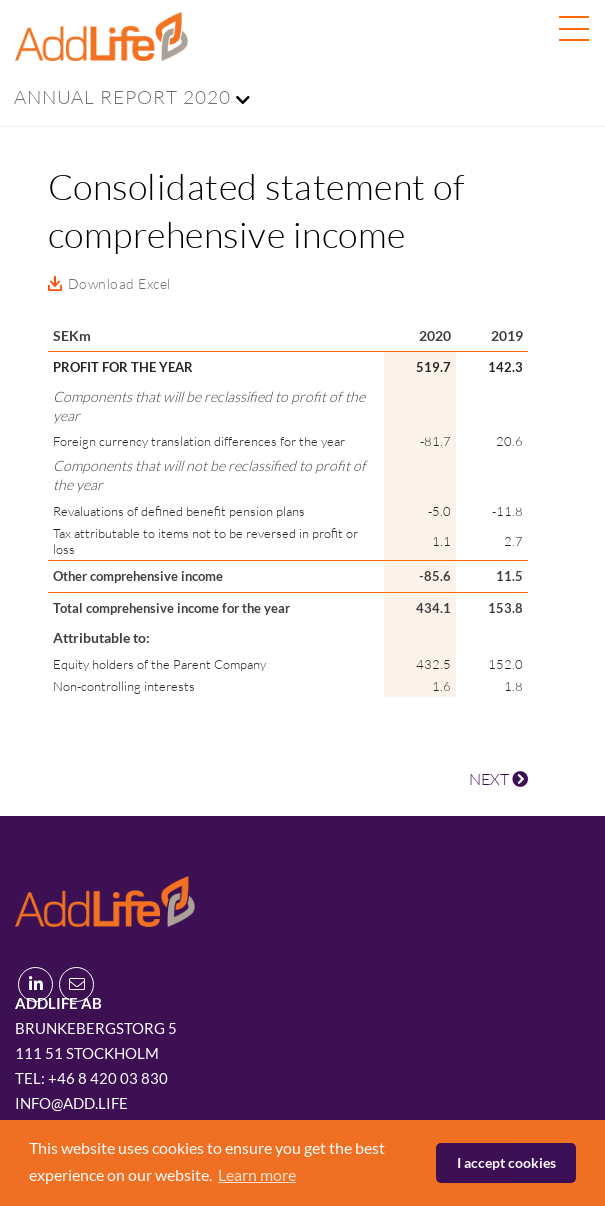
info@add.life (71, 1103)
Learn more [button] (257, 1174)
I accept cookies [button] (506, 1162)
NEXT (498, 779)
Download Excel (119, 283)
